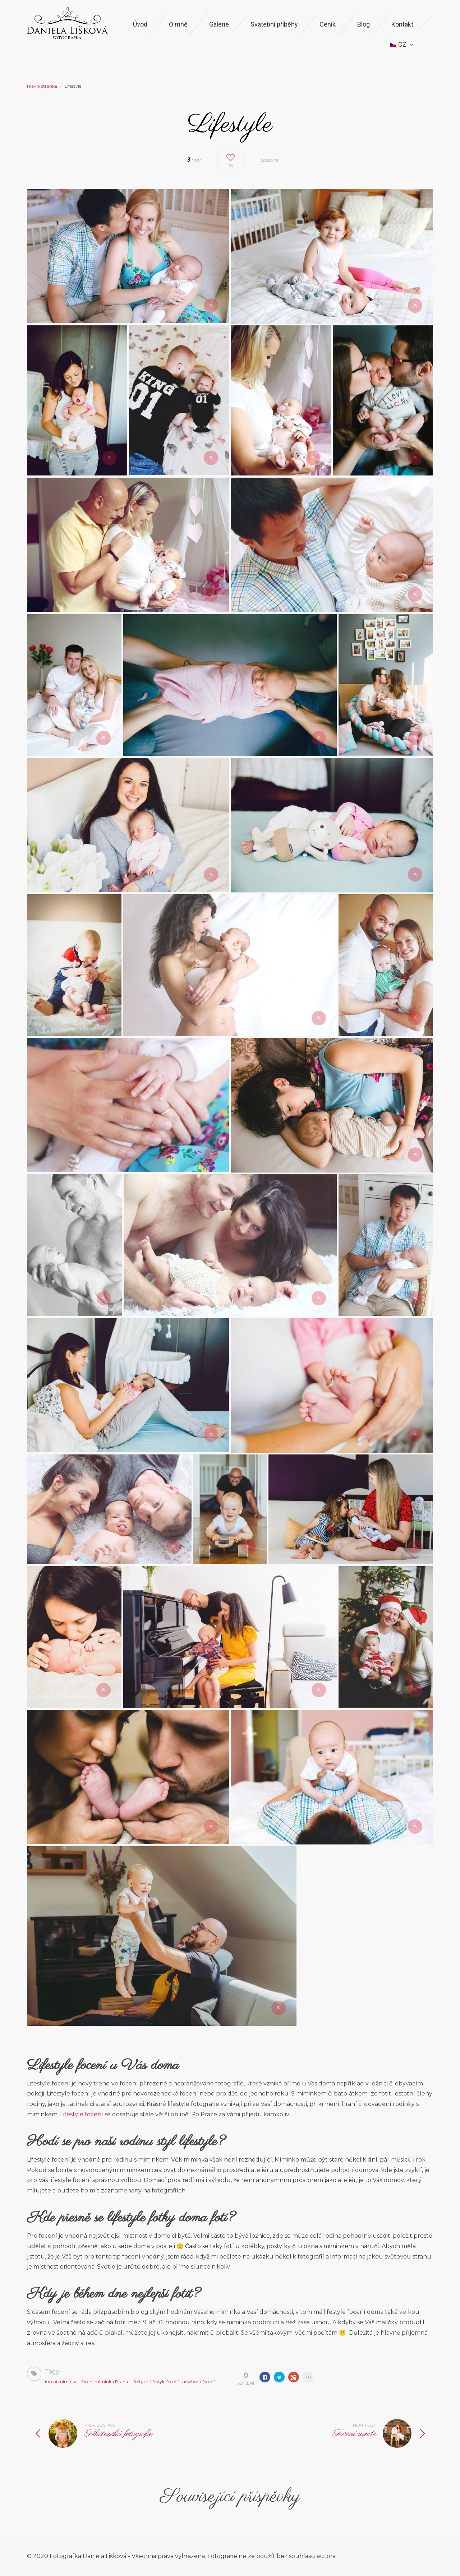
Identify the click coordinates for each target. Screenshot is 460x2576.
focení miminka (61, 2381)
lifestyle (139, 2381)
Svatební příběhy (274, 24)
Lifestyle (269, 160)
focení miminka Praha (104, 2381)
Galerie (219, 24)
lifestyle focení (164, 2381)
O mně (178, 24)
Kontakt (402, 24)
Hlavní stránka (42, 86)
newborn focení (198, 2381)
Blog (363, 24)
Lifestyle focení (81, 2114)
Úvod (140, 24)
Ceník (327, 24)
